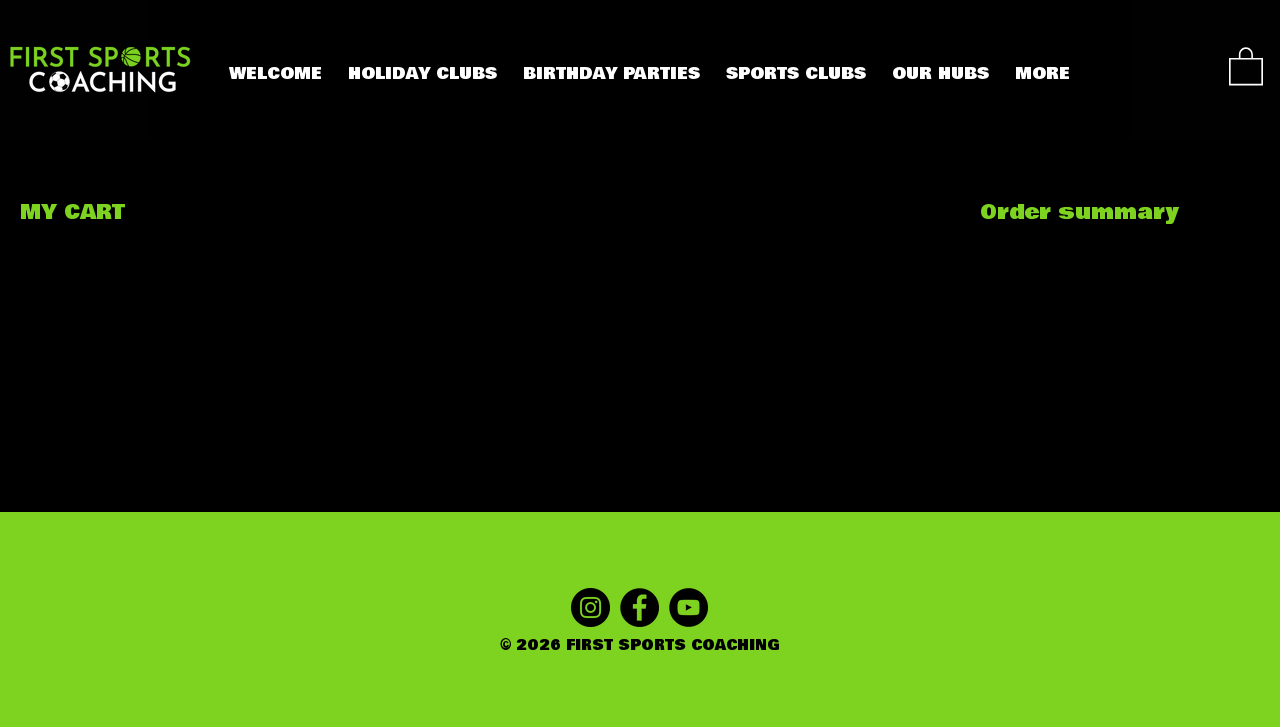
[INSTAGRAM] (590, 607)
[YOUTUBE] (688, 607)
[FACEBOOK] (639, 607)
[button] (1246, 65)
